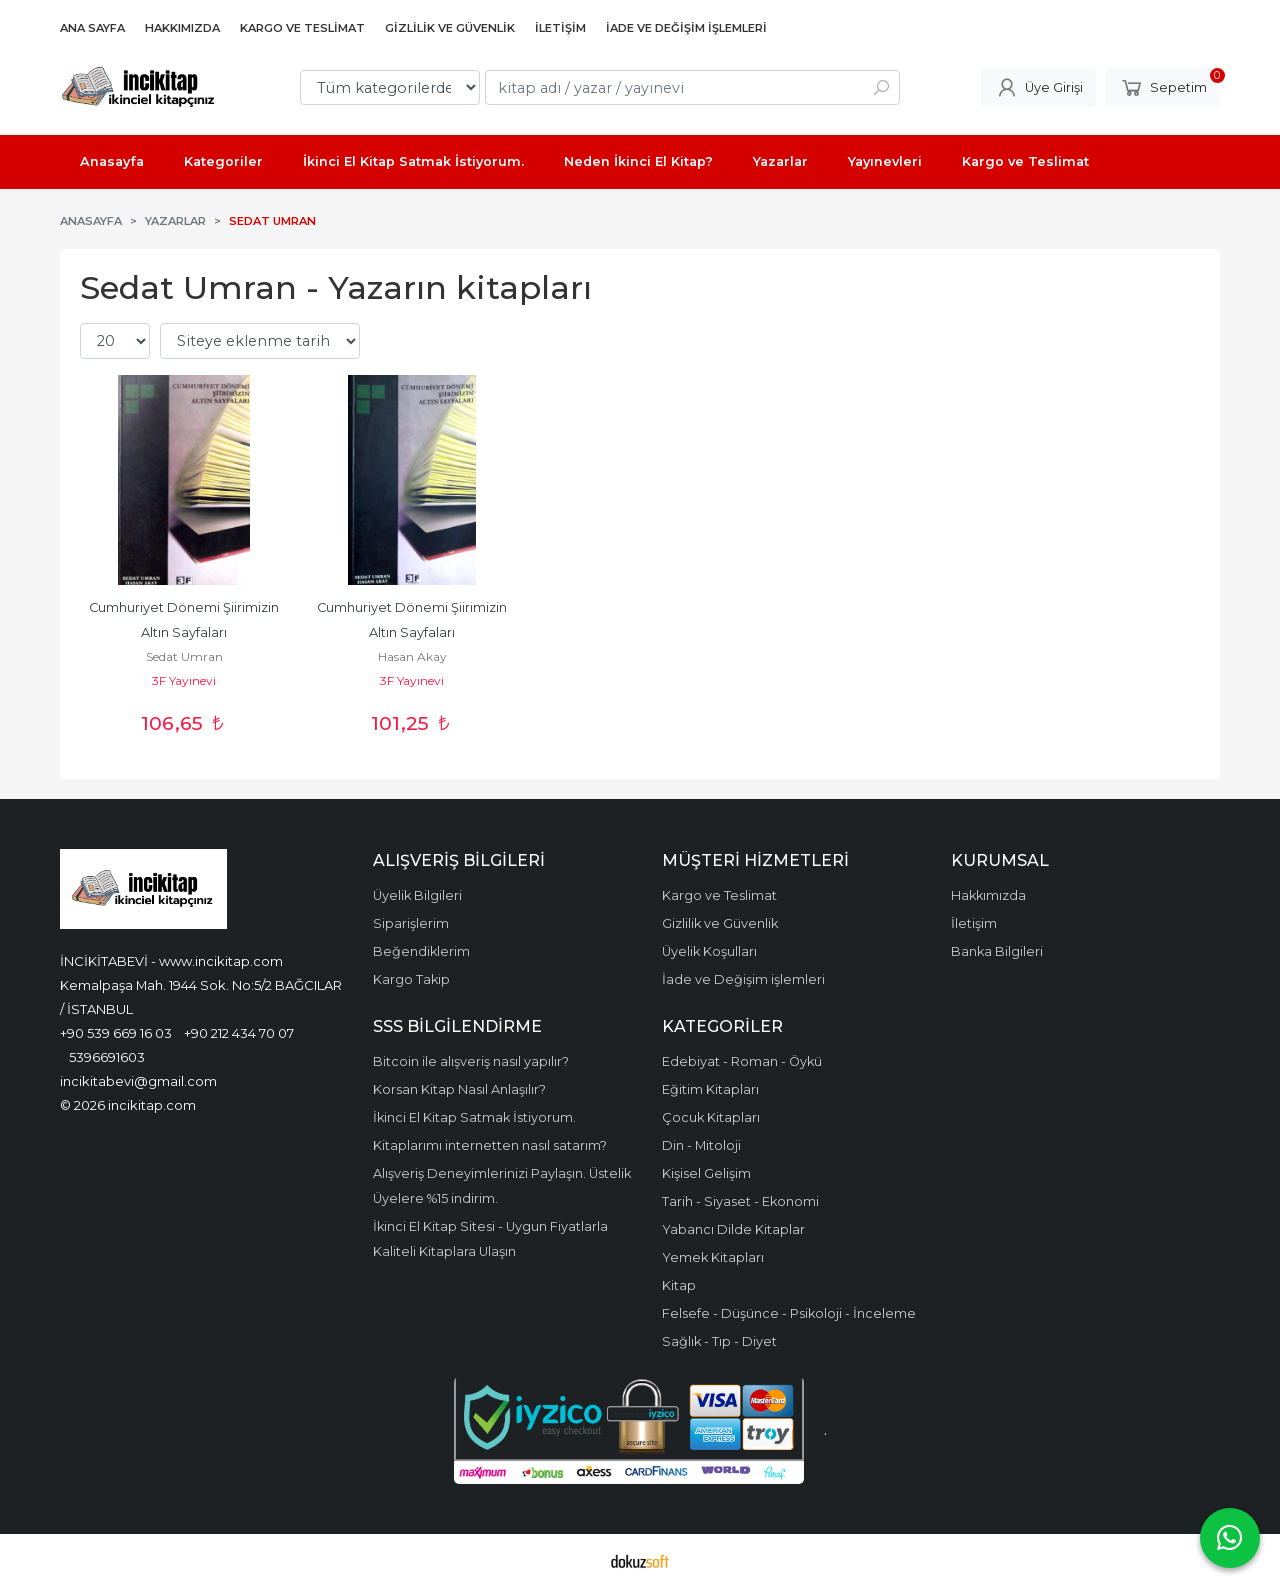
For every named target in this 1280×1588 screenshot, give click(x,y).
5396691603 (107, 1057)
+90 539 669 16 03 (116, 1033)
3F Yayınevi (184, 680)
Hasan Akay (412, 656)
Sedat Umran (184, 656)
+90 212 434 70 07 (239, 1033)
